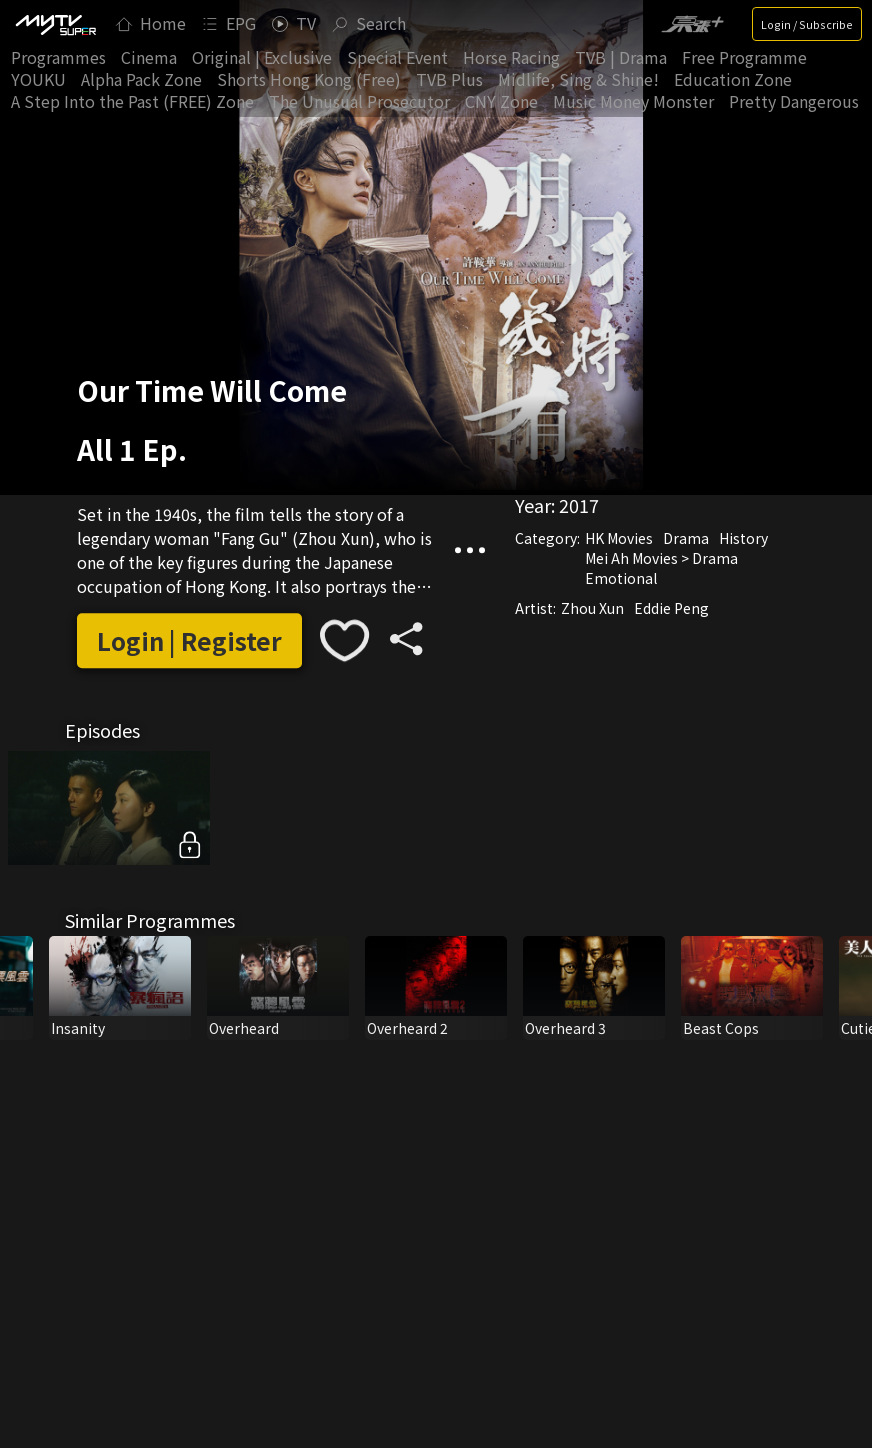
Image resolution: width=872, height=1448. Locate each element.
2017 (579, 505)
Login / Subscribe (807, 24)
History (743, 538)
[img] (55, 24)
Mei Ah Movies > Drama (661, 558)
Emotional (621, 578)
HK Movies (619, 538)
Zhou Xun (592, 608)
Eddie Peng (671, 608)
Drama (686, 538)
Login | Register (189, 640)
